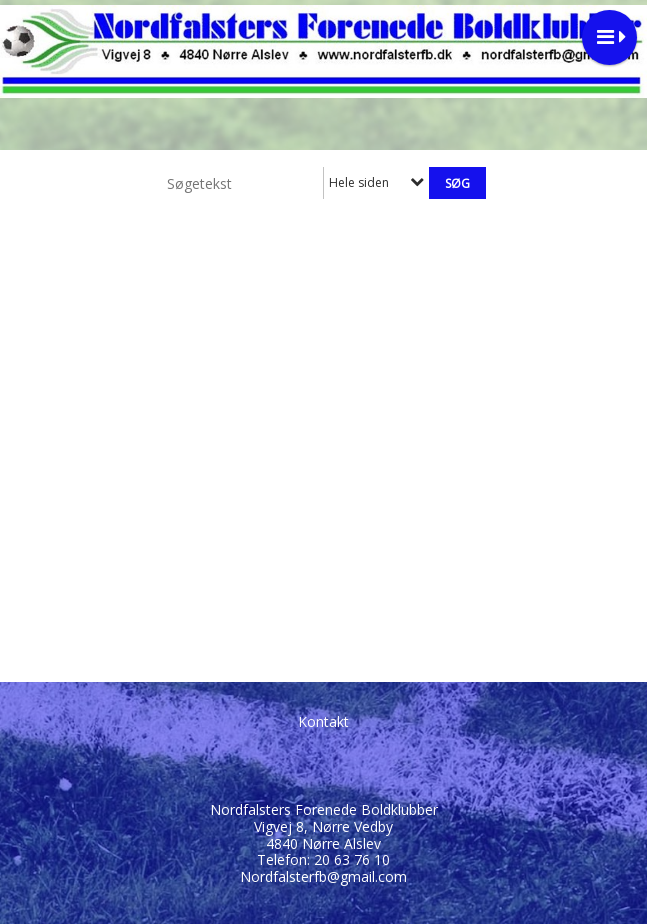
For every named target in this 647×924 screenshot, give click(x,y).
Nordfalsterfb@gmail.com (323, 876)
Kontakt (323, 721)
